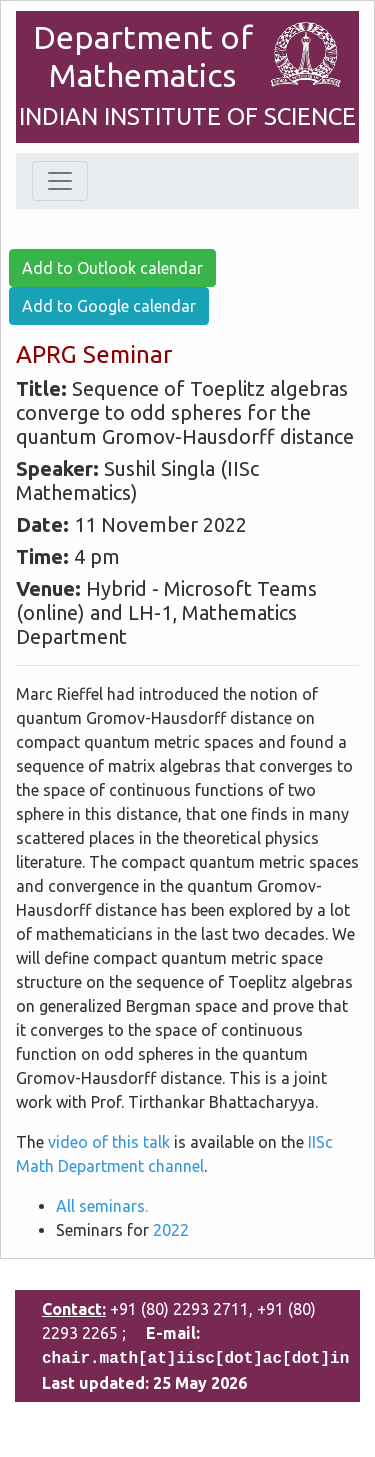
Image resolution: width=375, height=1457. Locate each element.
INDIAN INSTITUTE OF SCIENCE (187, 116)
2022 (171, 1230)
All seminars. (102, 1206)
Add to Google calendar (109, 306)
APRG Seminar (94, 354)
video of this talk (109, 1142)
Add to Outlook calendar (112, 268)
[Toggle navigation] (60, 181)
